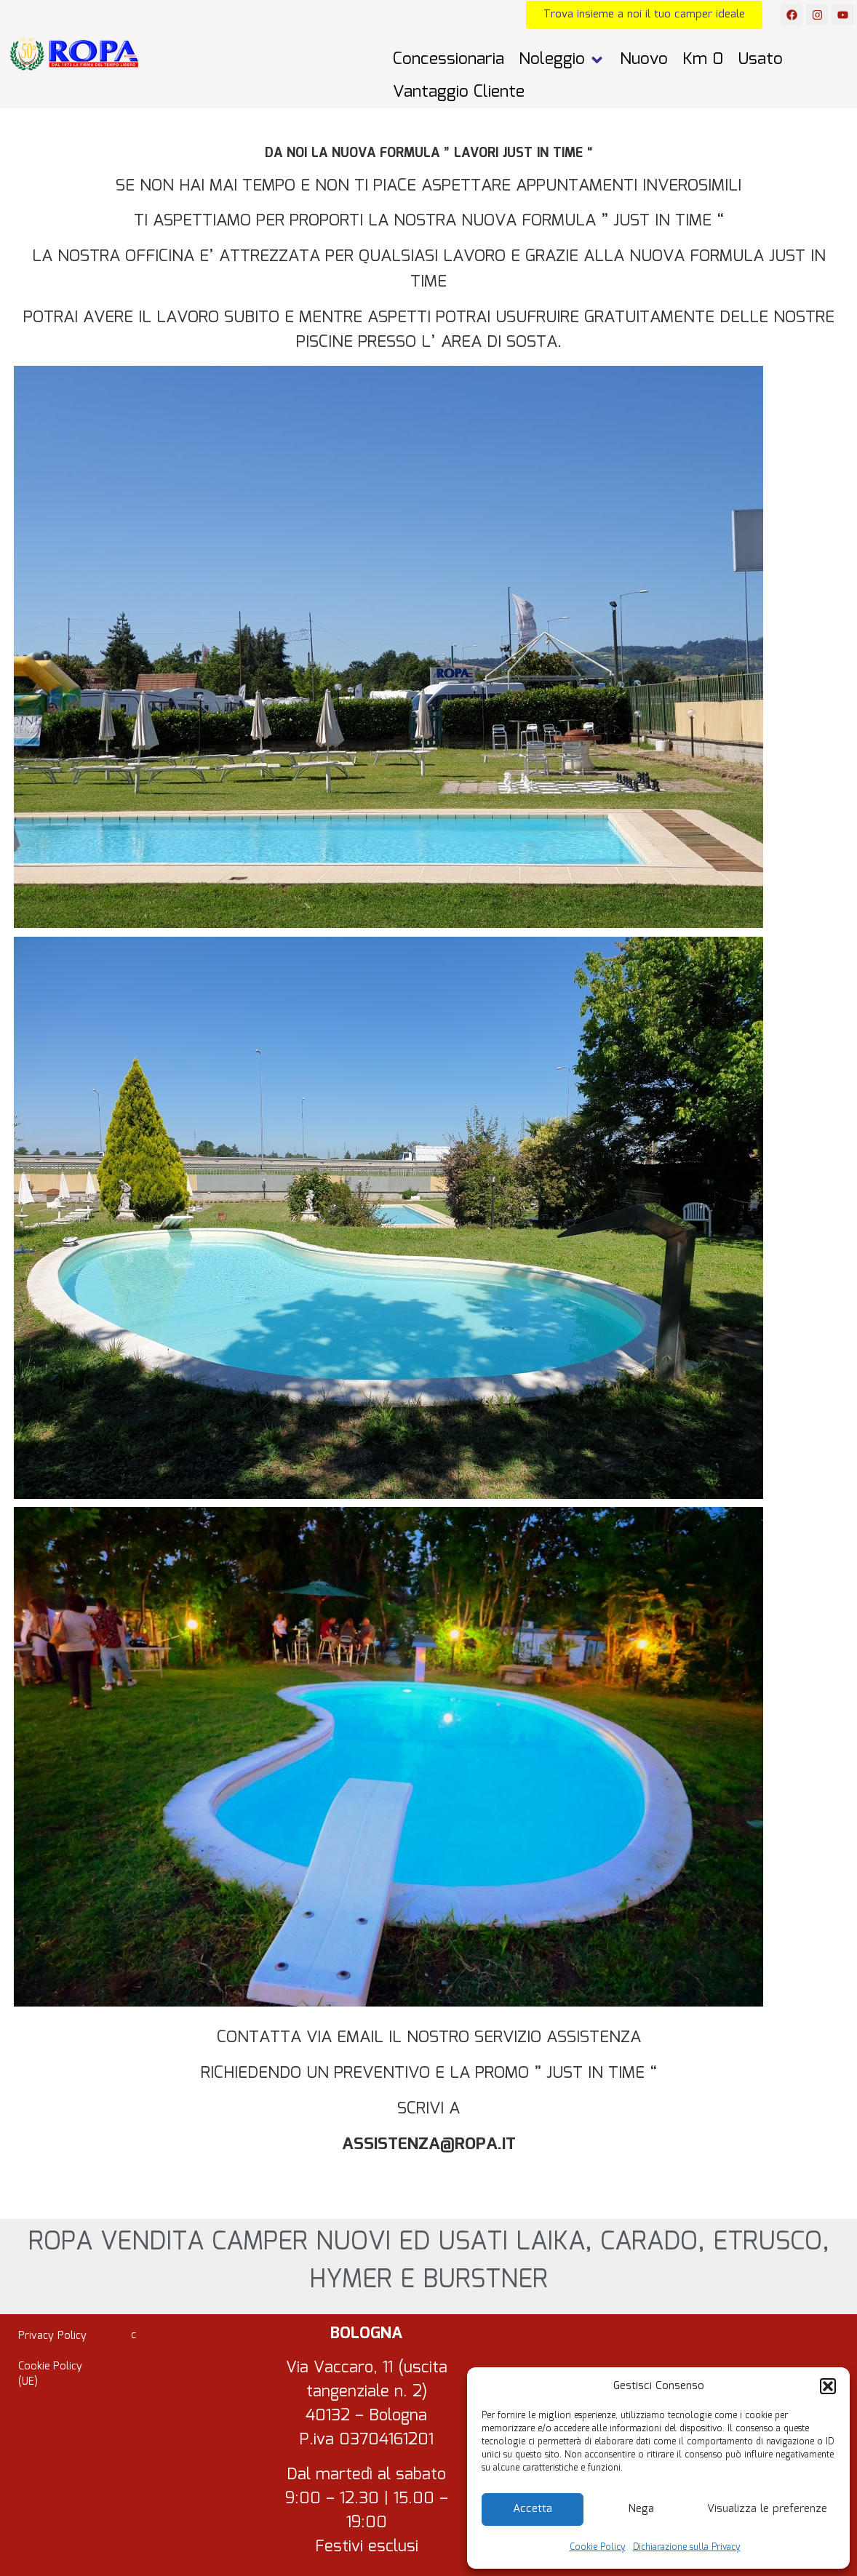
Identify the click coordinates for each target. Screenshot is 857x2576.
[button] (828, 2386)
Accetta (532, 2509)
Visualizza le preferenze (767, 2509)
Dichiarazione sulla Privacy (687, 2547)
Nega (641, 2509)
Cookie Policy (598, 2547)
